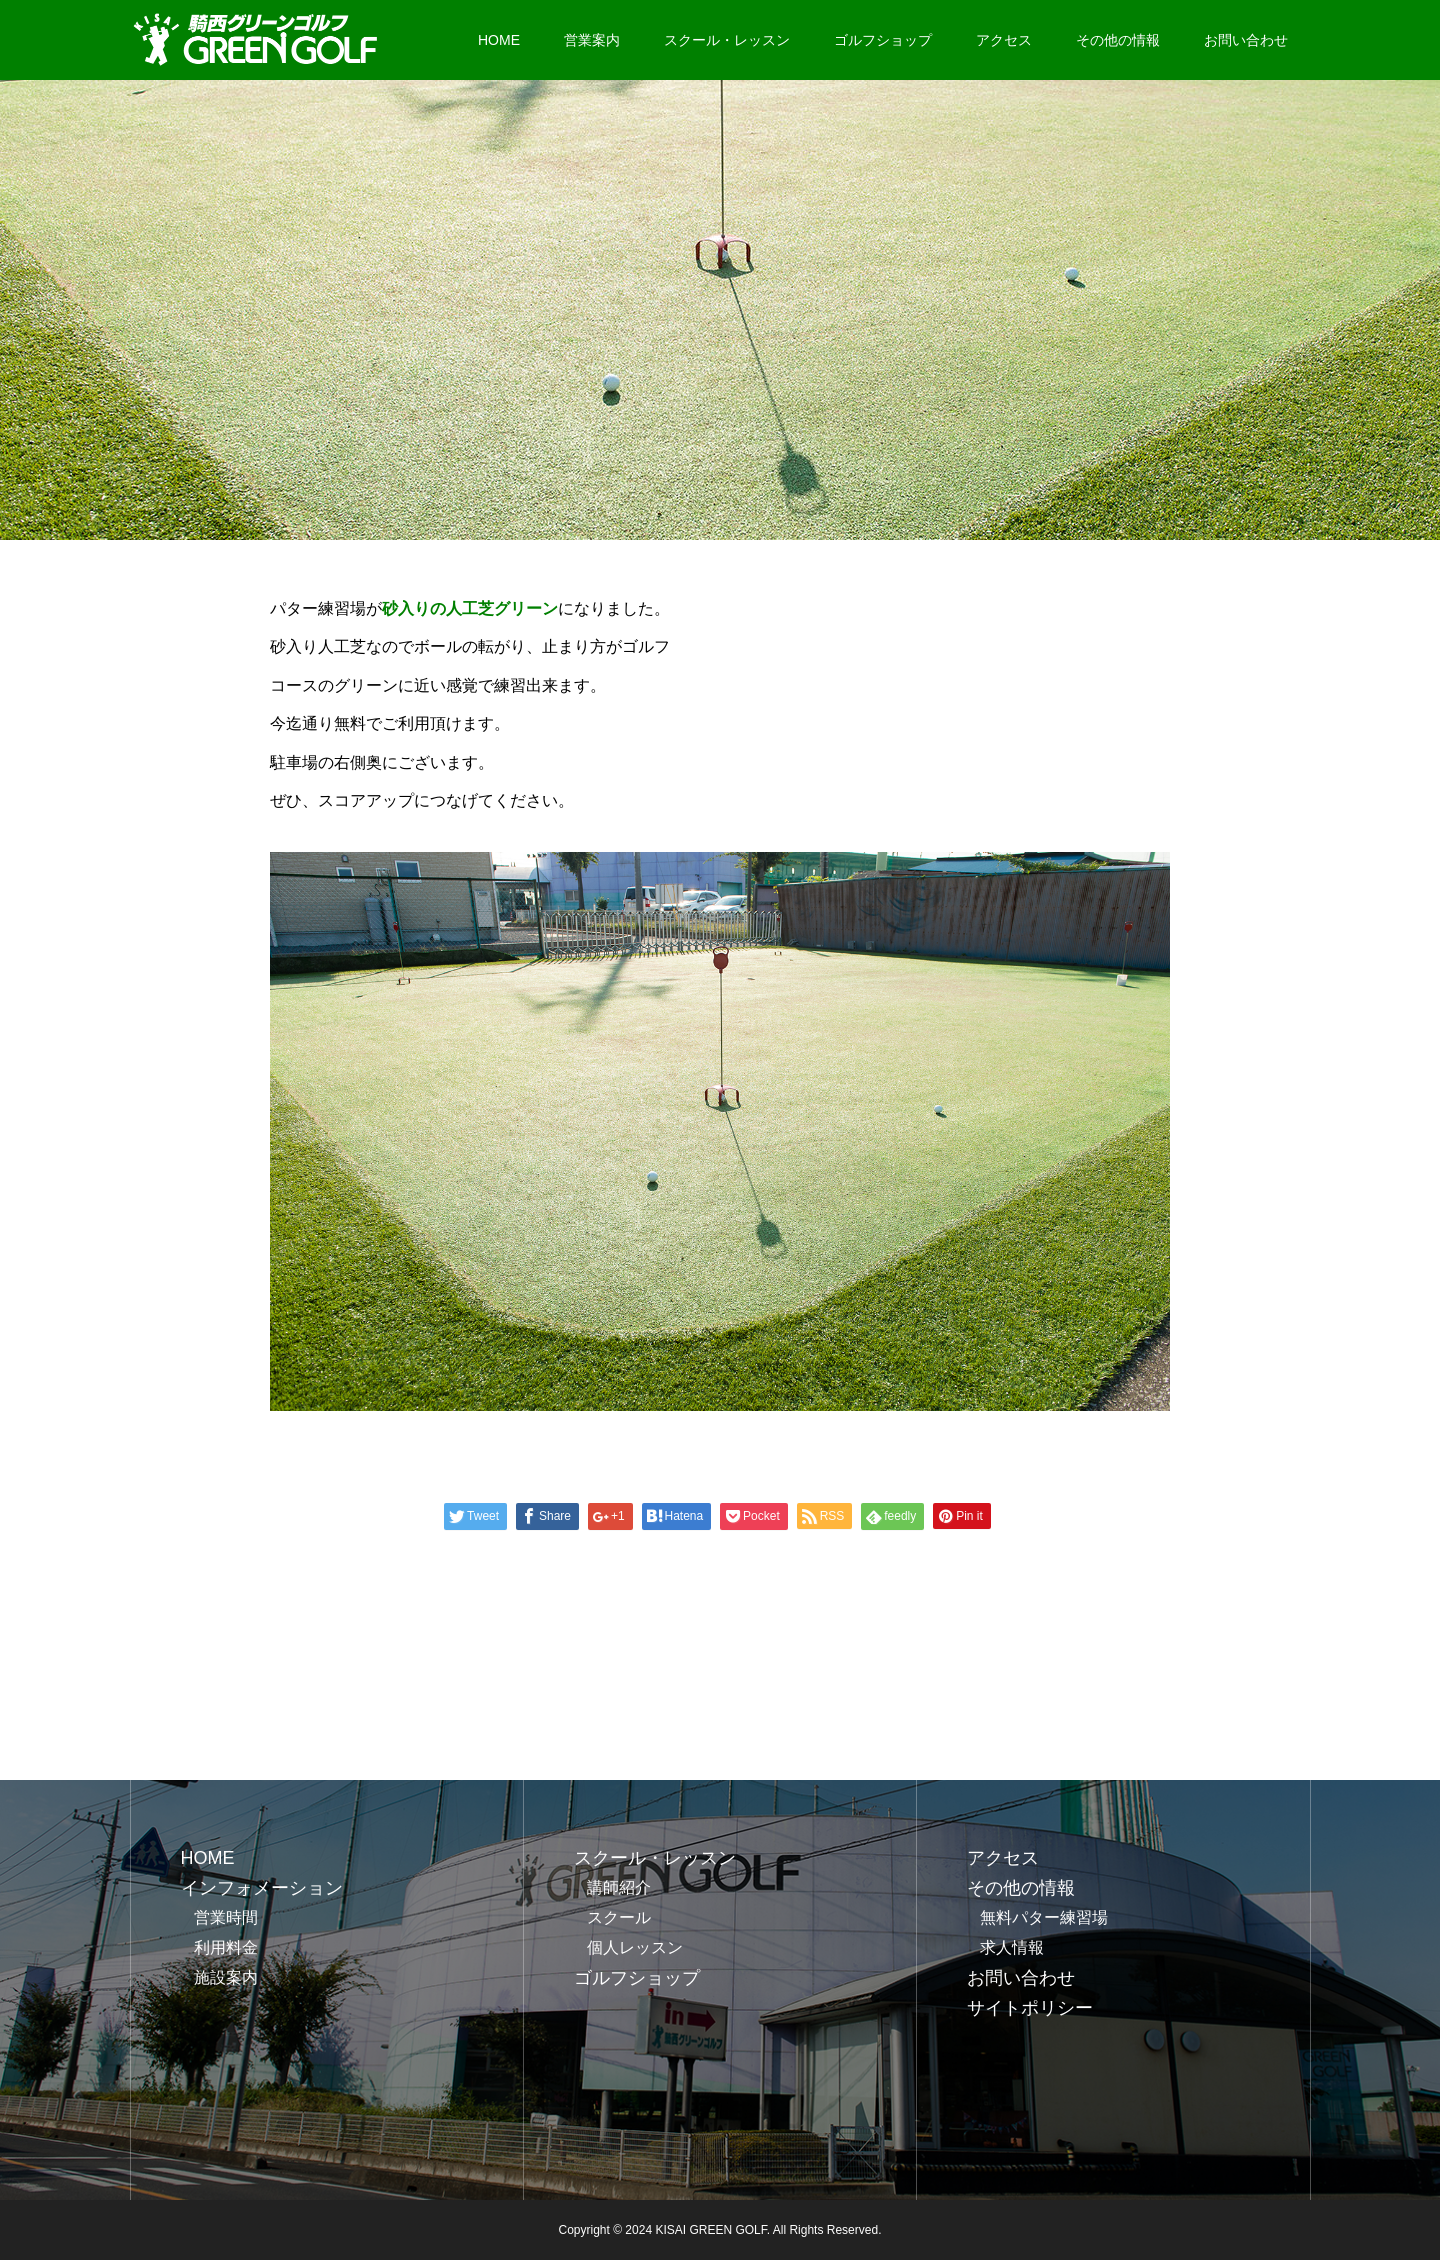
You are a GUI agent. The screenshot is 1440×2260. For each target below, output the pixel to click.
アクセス (1004, 40)
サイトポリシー (1030, 2008)
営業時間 (226, 1917)
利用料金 (226, 1947)
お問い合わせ (1246, 40)
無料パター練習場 (1044, 1917)
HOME (499, 40)
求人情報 (1012, 1947)
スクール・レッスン (727, 40)
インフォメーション (262, 1888)
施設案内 (226, 1977)
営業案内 (592, 40)
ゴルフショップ (883, 40)
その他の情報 (1118, 40)
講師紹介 (619, 1887)
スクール (619, 1917)
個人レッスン (635, 1947)
